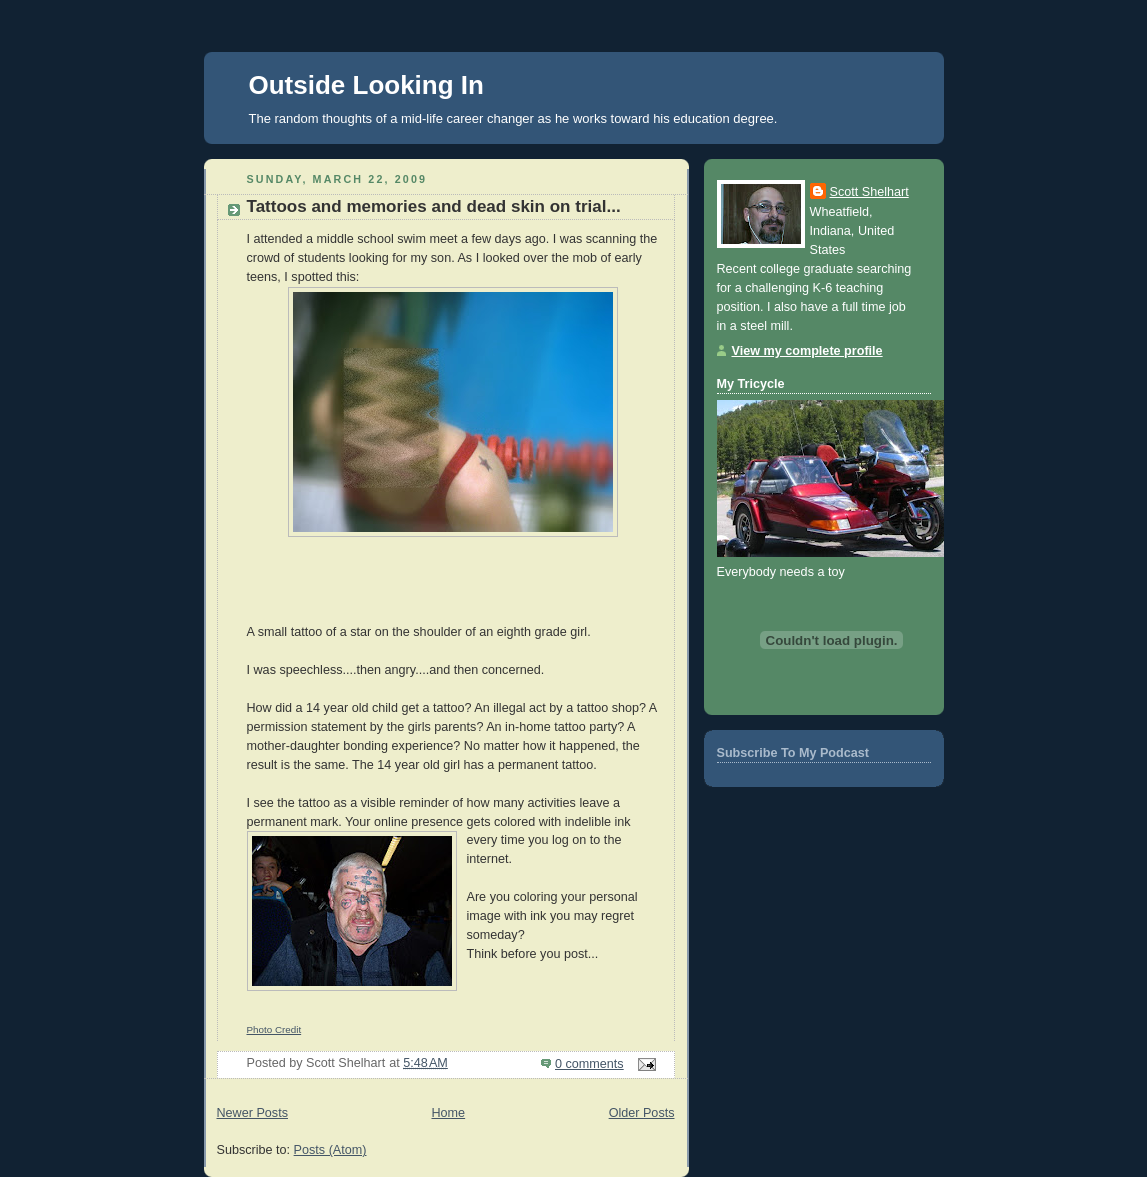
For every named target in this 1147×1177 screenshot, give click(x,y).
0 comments (589, 1064)
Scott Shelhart (869, 192)
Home (448, 1113)
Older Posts (642, 1113)
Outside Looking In (366, 85)
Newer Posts (252, 1113)
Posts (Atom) (330, 1150)
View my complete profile (807, 351)
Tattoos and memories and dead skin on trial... (434, 206)
